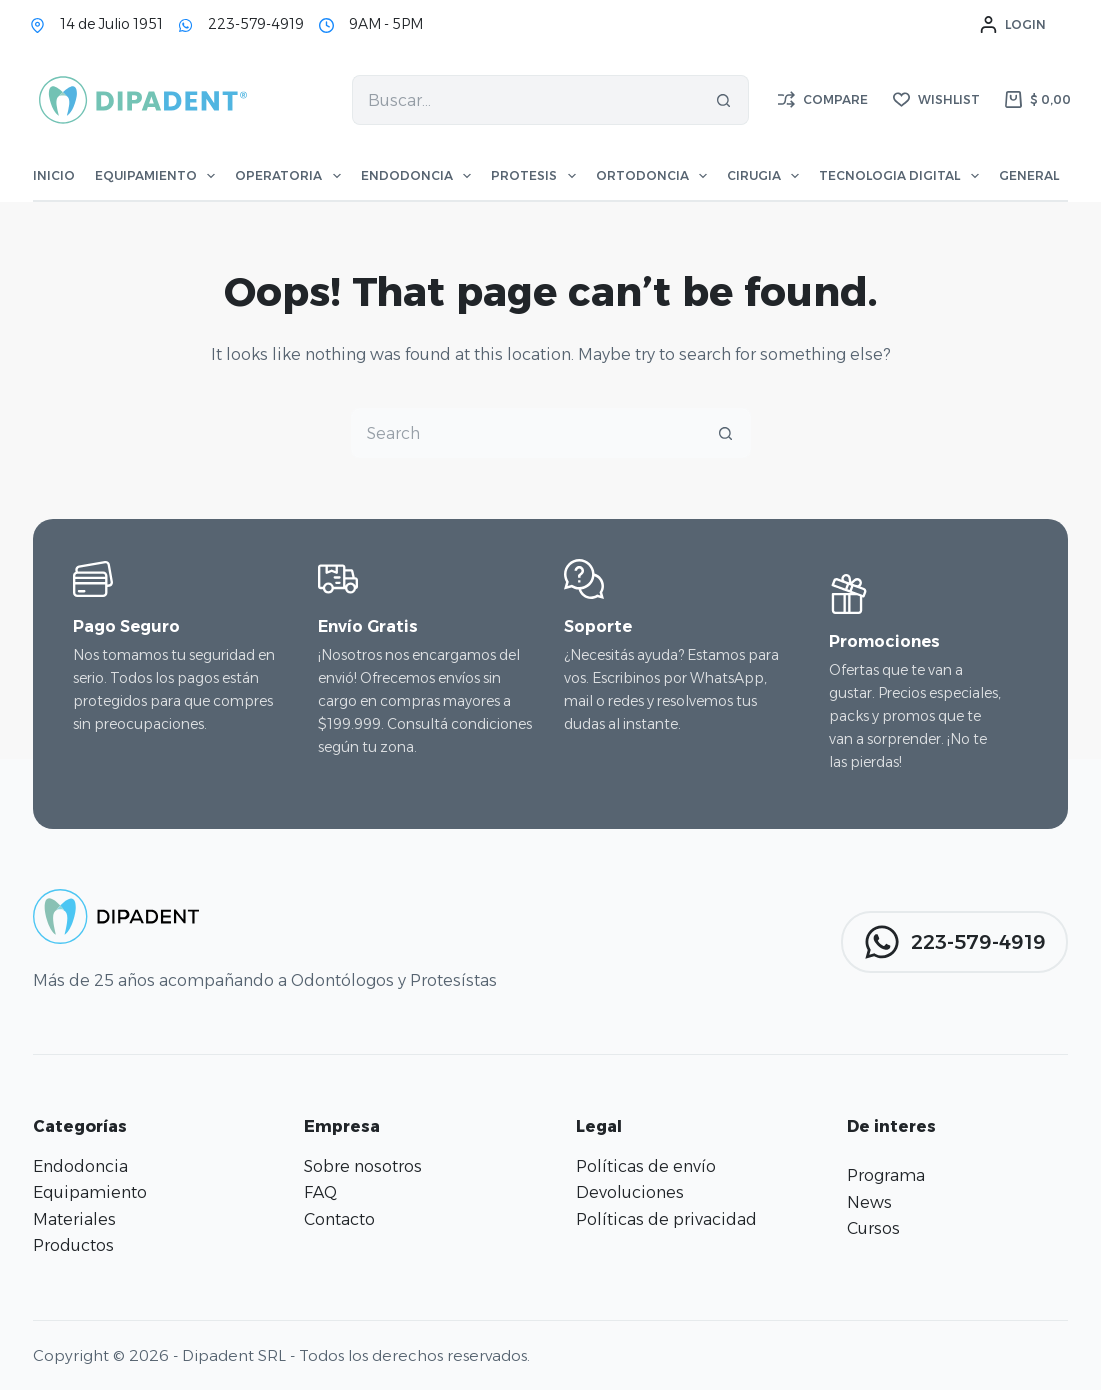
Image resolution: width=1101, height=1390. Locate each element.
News (869, 1202)
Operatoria (287, 176)
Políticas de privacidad (666, 1219)
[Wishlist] (936, 100)
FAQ (320, 1192)
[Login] (1013, 25)
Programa (886, 1175)
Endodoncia (416, 176)
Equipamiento (155, 176)
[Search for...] (525, 100)
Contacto (339, 1219)
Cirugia (763, 176)
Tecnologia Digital (898, 176)
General (1038, 176)
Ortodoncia (651, 176)
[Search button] (724, 100)
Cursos (873, 1228)
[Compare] (823, 100)
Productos (73, 1245)
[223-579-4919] (185, 25)
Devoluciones (630, 1192)
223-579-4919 (256, 24)
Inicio (54, 175)
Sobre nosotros (363, 1166)
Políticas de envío (646, 1166)
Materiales (74, 1219)
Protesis (533, 176)
